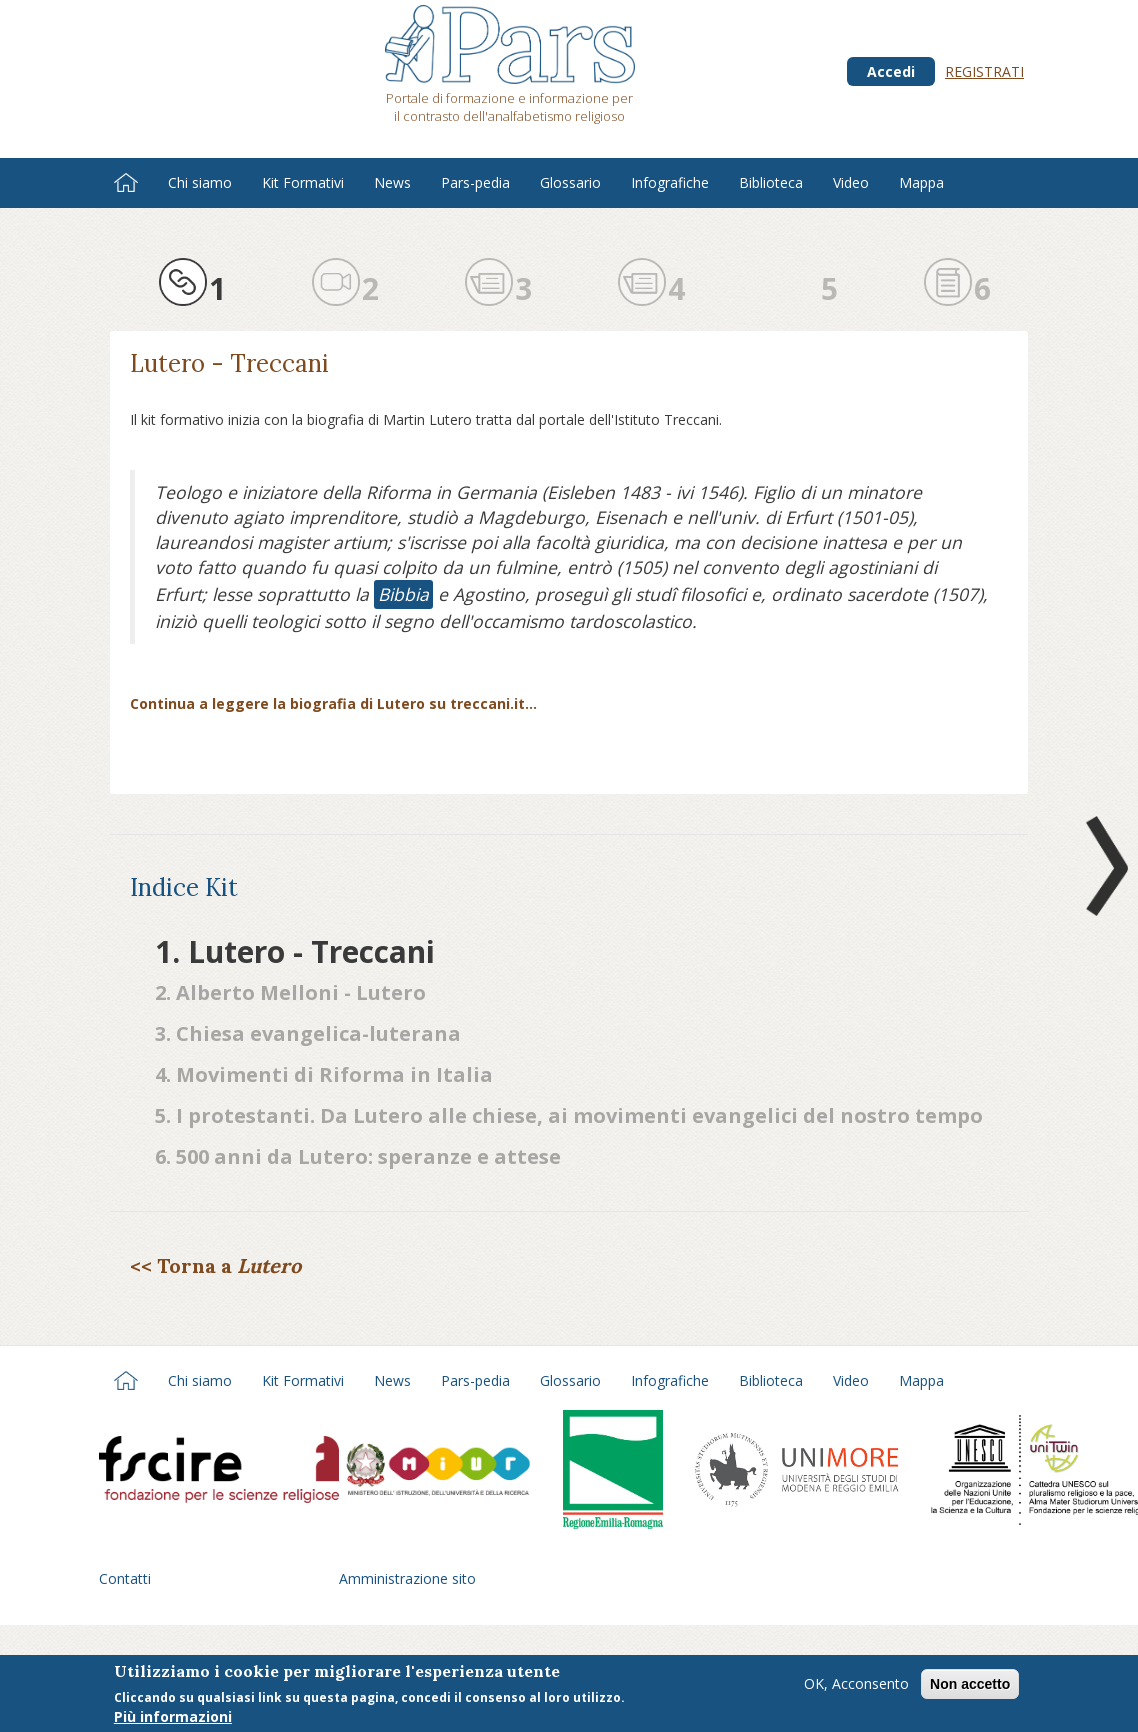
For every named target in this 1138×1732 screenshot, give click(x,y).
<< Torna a (215, 1265)
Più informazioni (173, 1718)
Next (1103, 866)
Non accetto (970, 1686)
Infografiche (670, 182)
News (392, 182)
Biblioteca (771, 182)
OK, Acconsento (856, 1685)
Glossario (570, 182)
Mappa (921, 182)
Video (851, 182)
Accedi (891, 71)
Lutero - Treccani (229, 363)
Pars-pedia (475, 182)
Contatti (125, 1578)
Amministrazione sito (407, 1578)
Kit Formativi (303, 182)
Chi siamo (200, 182)
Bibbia (403, 594)
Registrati (984, 71)
